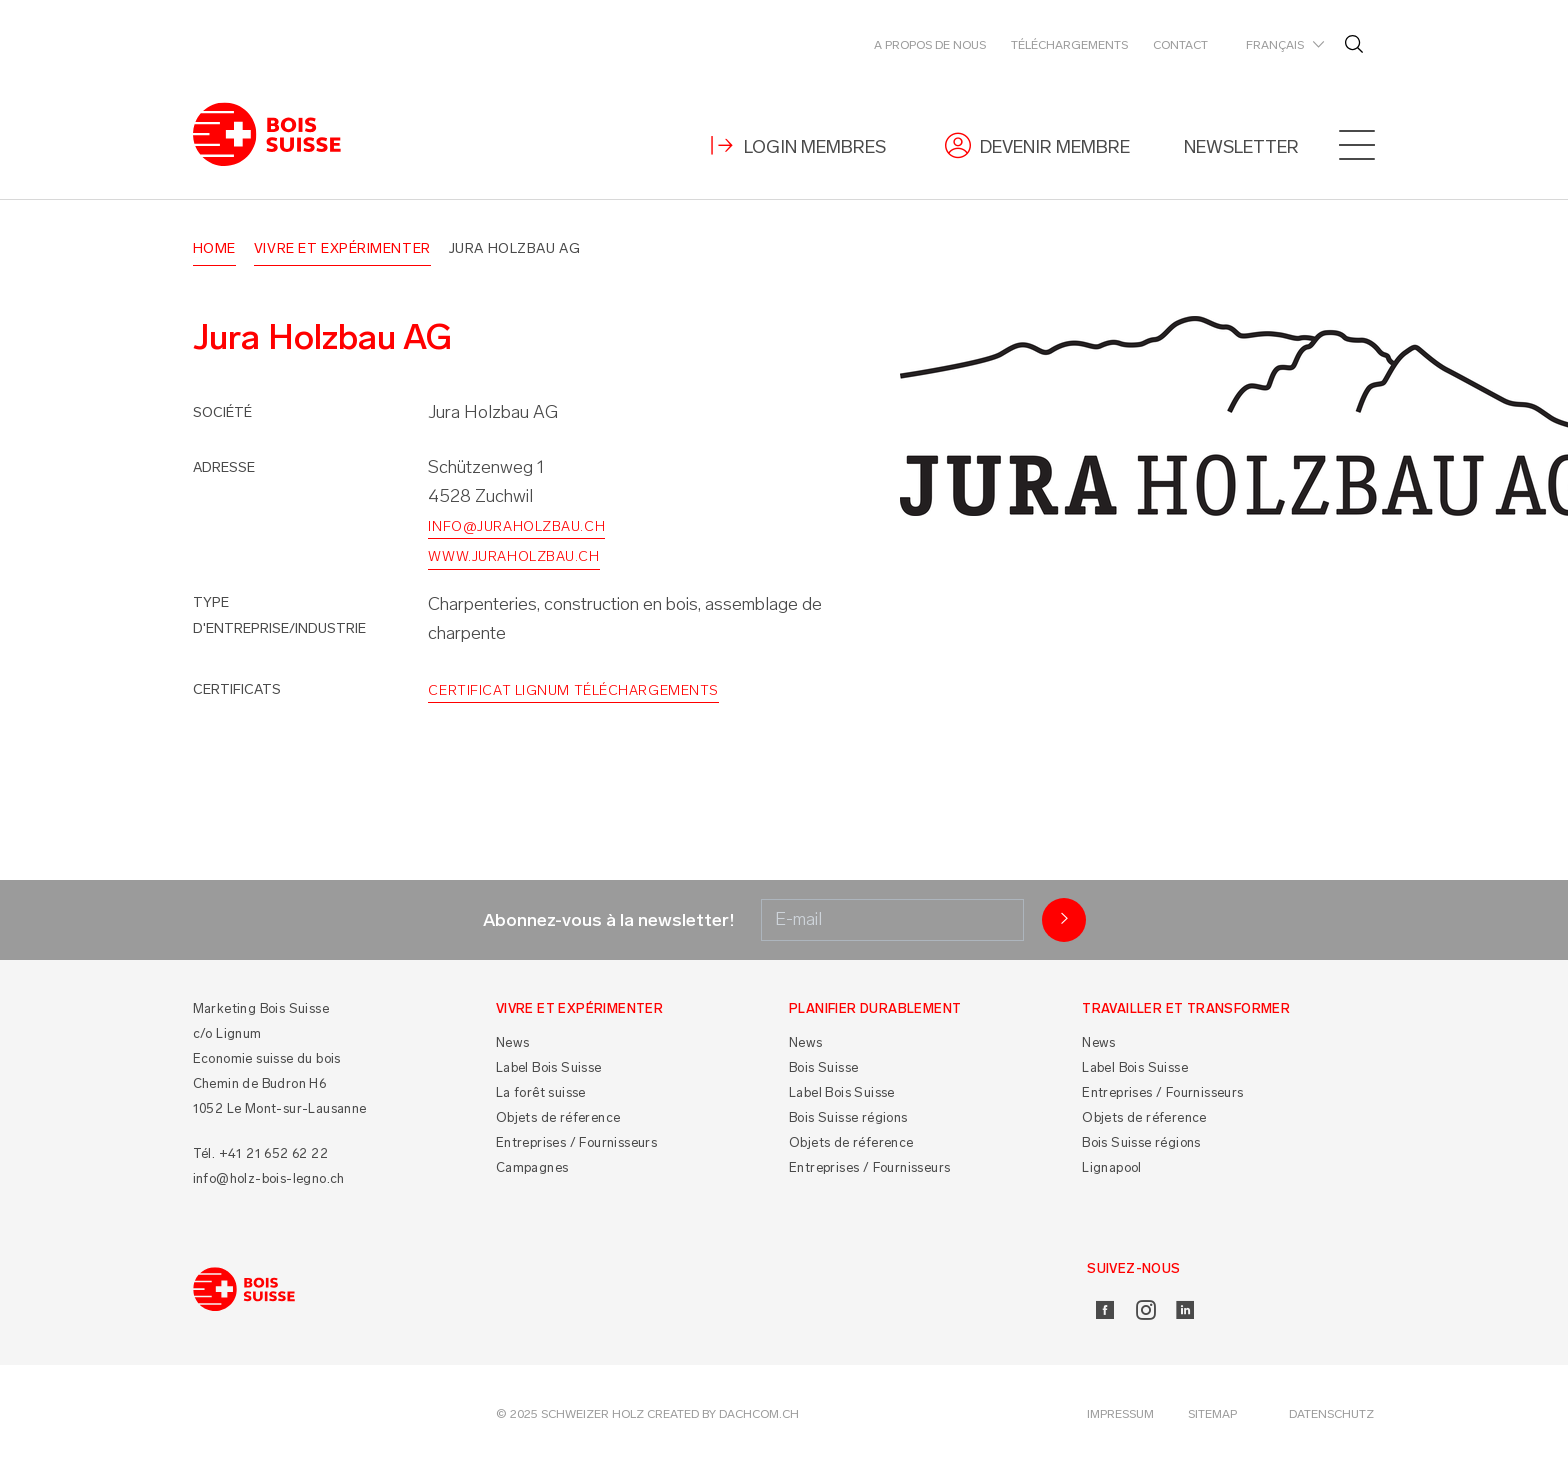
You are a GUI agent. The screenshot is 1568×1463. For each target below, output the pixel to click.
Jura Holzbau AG (514, 248)
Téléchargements (1069, 45)
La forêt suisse (541, 1092)
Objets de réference (558, 1117)
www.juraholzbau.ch (513, 556)
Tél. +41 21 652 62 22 (260, 1153)
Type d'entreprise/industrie (279, 615)
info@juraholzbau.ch (516, 526)
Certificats (237, 689)
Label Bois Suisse (549, 1067)
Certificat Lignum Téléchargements (573, 690)
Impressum (1120, 1414)
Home (214, 248)
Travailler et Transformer (1186, 1008)
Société (222, 412)
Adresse (224, 467)
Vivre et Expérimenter (342, 248)
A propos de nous (930, 45)
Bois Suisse (823, 1067)
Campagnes (532, 1167)
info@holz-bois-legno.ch (269, 1178)
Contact (1180, 45)
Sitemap (1212, 1414)
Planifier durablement (875, 1008)
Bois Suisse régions (848, 1117)
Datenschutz (1331, 1414)
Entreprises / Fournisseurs (576, 1142)
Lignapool (1112, 1167)
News (513, 1042)
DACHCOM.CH (759, 1414)
